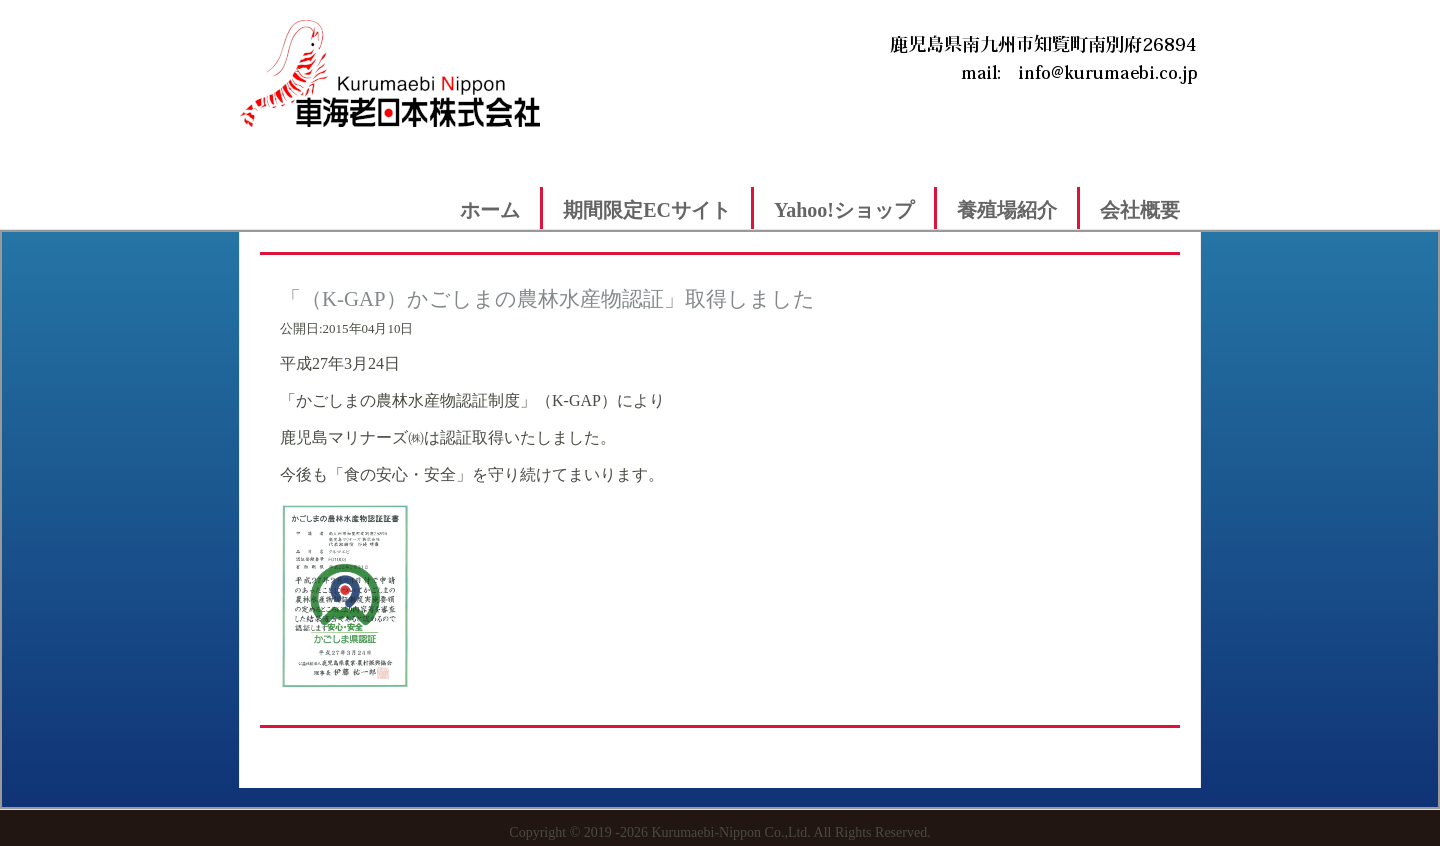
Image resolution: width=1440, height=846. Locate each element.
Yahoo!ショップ (844, 210)
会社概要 (1140, 210)
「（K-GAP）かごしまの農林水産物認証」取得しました (547, 298)
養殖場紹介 (1007, 210)
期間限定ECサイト (647, 210)
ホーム (490, 210)
